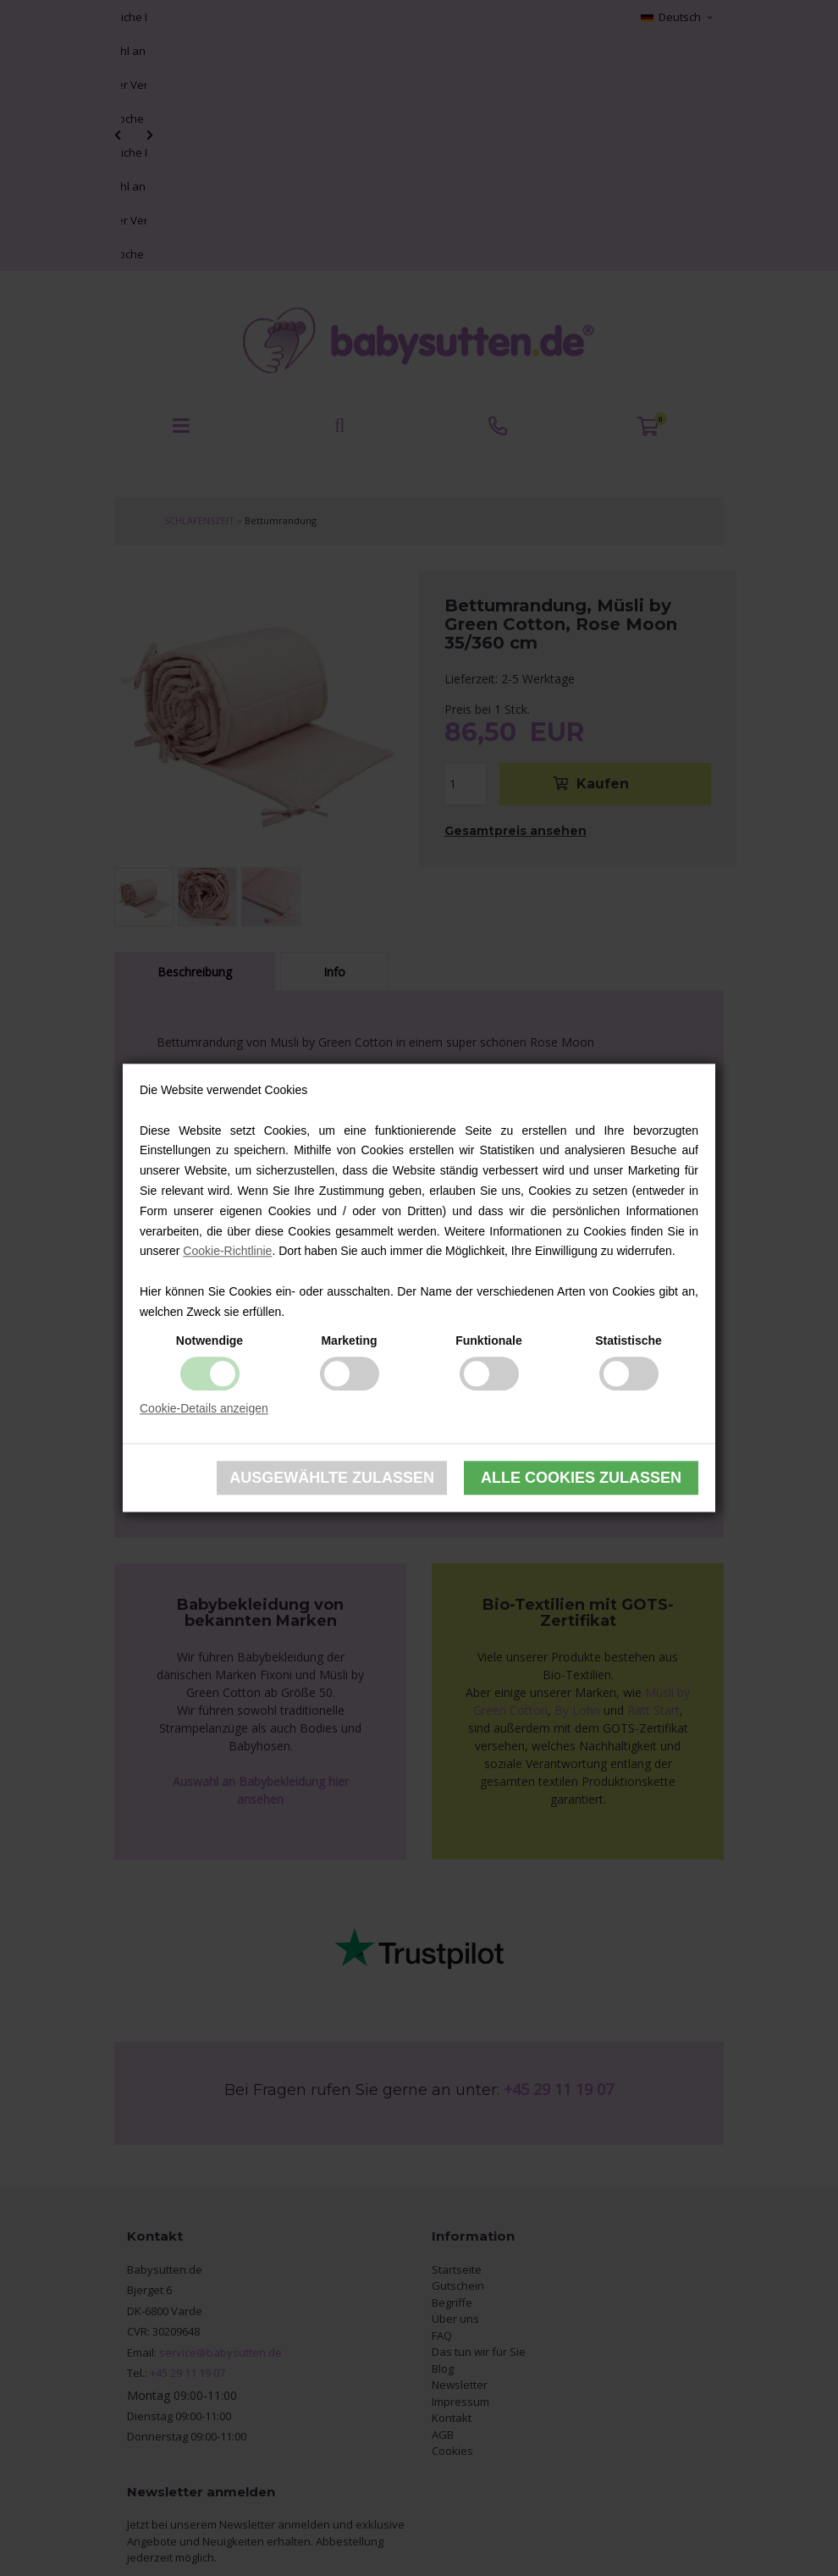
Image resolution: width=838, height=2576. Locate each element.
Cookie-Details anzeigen (204, 1408)
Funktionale (488, 1340)
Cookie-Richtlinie (227, 1251)
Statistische (628, 1340)
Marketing (349, 1340)
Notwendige (209, 1340)
